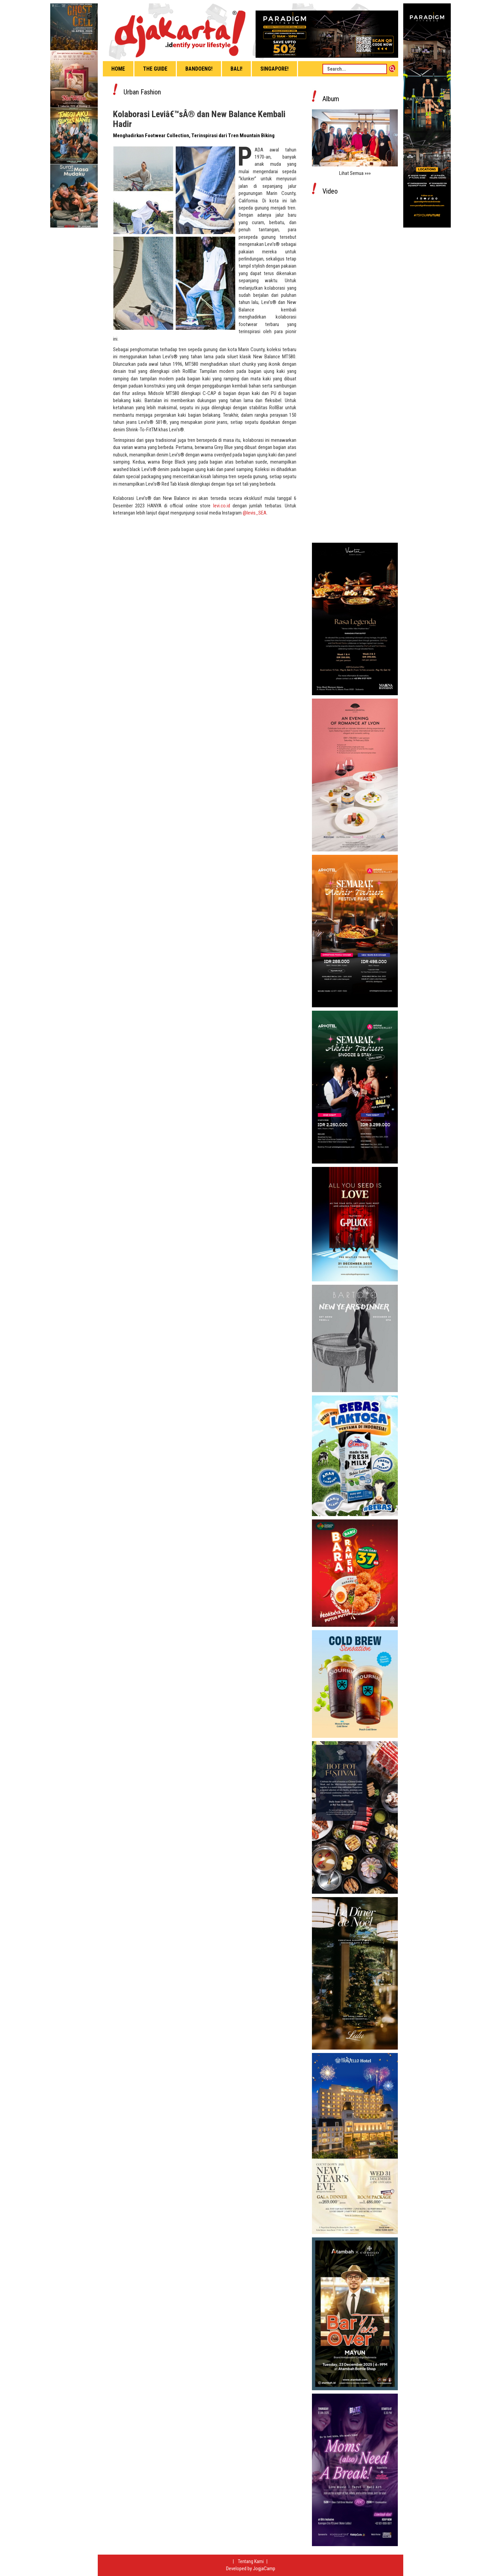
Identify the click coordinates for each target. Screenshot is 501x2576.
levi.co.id (221, 506)
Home (118, 69)
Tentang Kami (251, 2561)
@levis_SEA (254, 513)
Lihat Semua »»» (355, 173)
